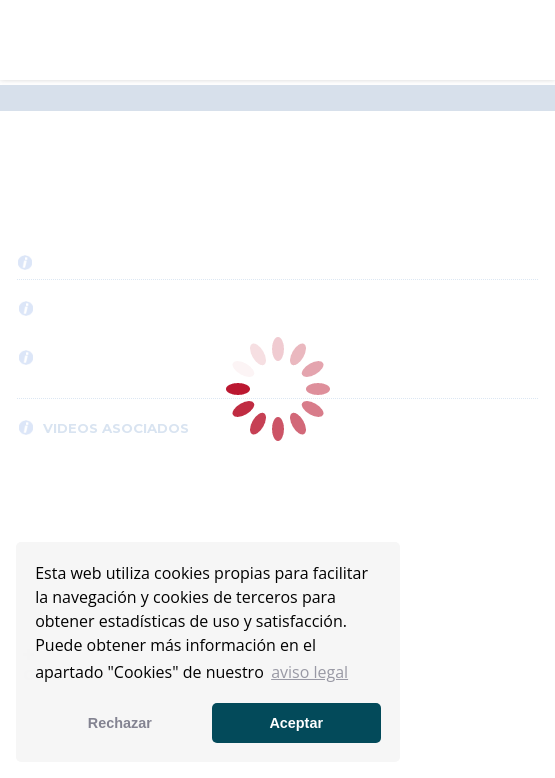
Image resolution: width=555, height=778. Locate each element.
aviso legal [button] (309, 672)
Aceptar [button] (296, 723)
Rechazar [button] (120, 723)
